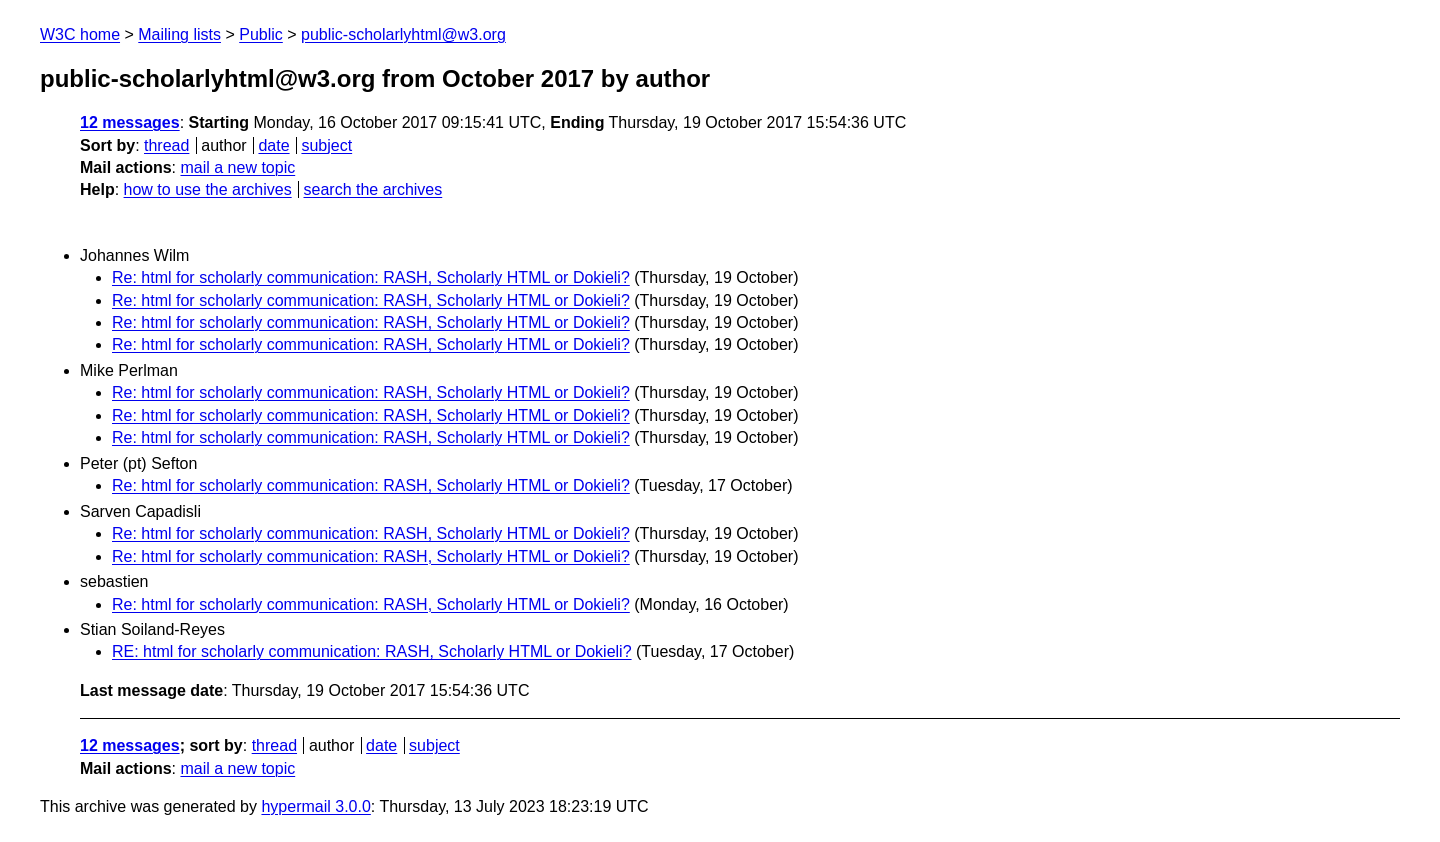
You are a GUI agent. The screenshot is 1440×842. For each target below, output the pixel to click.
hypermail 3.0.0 (315, 806)
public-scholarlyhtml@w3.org (403, 34)
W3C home (80, 34)
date (273, 145)
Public (261, 34)
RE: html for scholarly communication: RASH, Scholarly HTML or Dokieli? (372, 651)
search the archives (373, 189)
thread (166, 145)
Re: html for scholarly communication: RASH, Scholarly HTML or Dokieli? (371, 277)
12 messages (130, 122)
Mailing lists (179, 34)
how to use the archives (208, 189)
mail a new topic (237, 167)
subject (326, 145)
